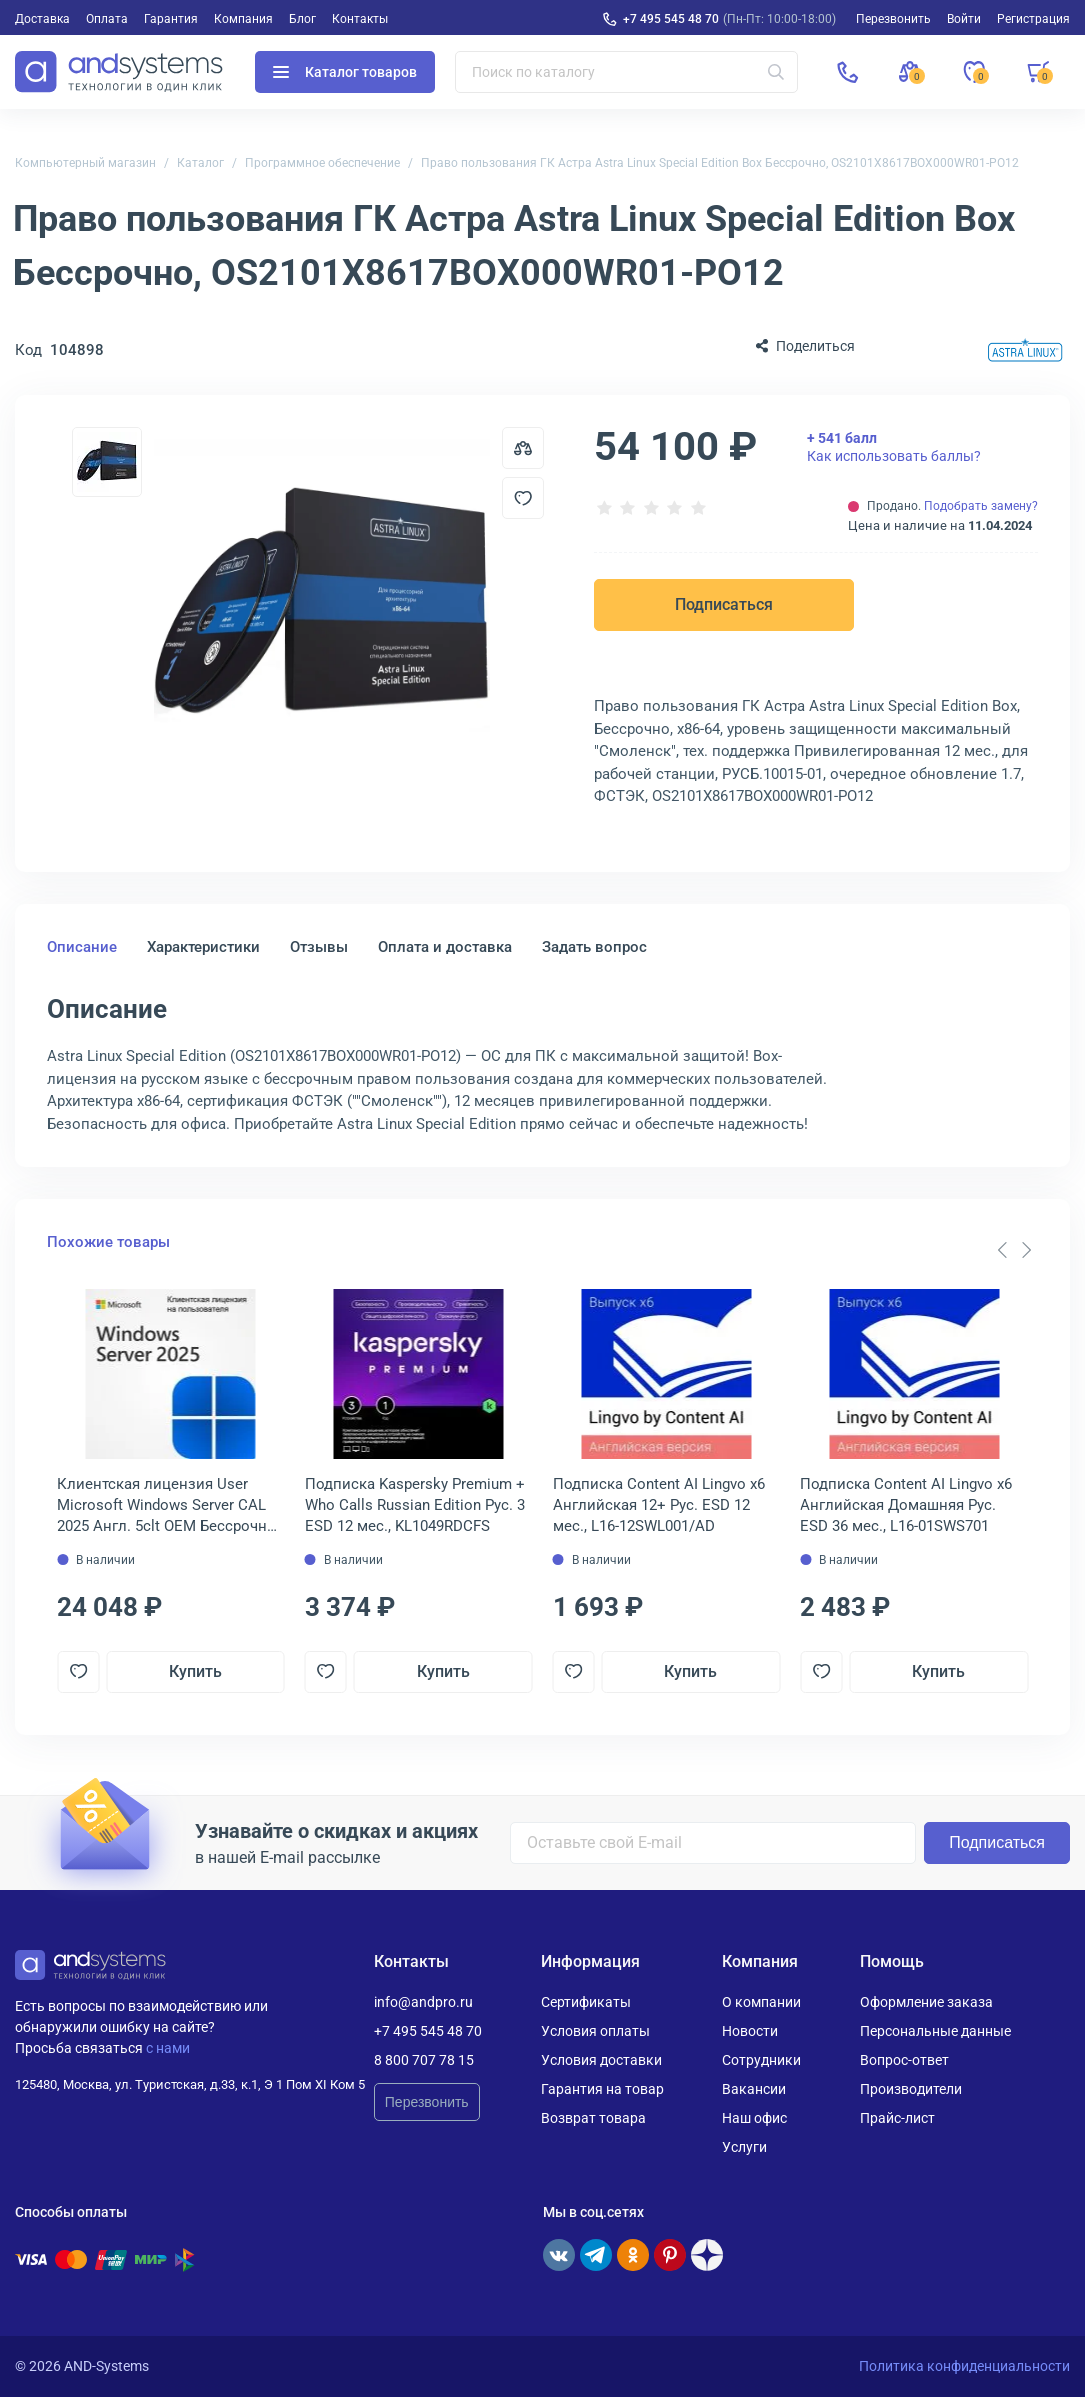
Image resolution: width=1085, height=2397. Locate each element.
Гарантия (171, 19)
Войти (964, 19)
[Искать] (776, 72)
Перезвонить (427, 2102)
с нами (168, 2048)
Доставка (42, 19)
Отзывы (319, 947)
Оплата (107, 19)
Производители (911, 2089)
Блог (302, 19)
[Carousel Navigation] (1014, 1250)
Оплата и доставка (445, 947)
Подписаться (724, 604)
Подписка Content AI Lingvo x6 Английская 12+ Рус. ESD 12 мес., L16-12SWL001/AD (659, 1505)
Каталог (200, 163)
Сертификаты (586, 2002)
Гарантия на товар (602, 2089)
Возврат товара (593, 2118)
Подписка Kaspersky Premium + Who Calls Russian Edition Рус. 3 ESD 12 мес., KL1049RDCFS (415, 1505)
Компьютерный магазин (85, 163)
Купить (195, 1671)
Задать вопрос (594, 947)
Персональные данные (935, 2031)
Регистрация (1033, 19)
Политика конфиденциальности (964, 2366)
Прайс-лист (897, 2118)
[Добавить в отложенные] (523, 498)
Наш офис (754, 2118)
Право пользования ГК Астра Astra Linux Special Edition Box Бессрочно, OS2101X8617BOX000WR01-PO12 (720, 163)
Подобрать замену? (981, 506)
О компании (761, 2002)
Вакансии (754, 2089)
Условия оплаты (595, 2031)
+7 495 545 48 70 (671, 19)
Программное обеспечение (322, 163)
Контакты (360, 19)
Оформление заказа (926, 2002)
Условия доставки (601, 2060)
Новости (750, 2031)
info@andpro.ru (423, 2002)
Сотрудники (761, 2060)
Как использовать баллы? (894, 447)
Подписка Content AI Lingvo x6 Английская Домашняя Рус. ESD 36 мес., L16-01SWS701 (906, 1505)
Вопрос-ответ (904, 2060)
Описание (82, 947)
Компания (243, 19)
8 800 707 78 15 (424, 2060)
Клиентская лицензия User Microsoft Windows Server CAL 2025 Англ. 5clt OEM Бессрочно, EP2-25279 (168, 1506)
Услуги (744, 2147)
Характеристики (203, 947)
